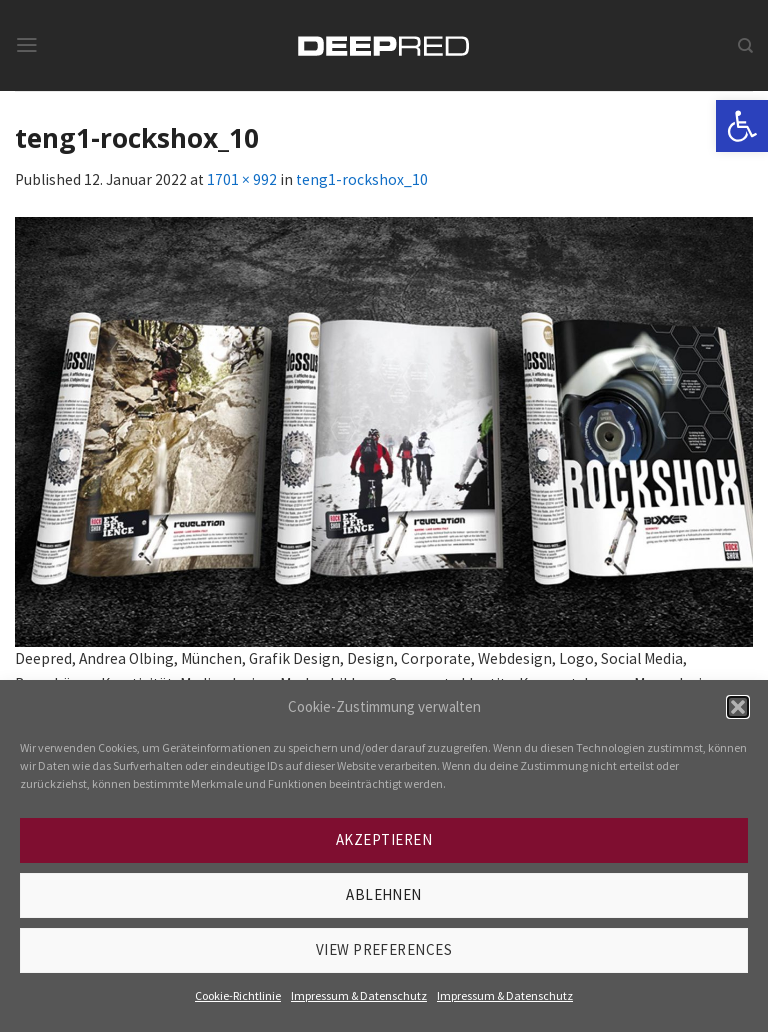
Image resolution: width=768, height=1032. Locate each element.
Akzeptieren (384, 839)
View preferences (384, 949)
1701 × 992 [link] (242, 179)
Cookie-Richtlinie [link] (238, 995)
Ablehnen (384, 894)
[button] (738, 707)
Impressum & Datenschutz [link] (359, 995)
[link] (742, 126)
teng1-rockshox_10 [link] (362, 179)
